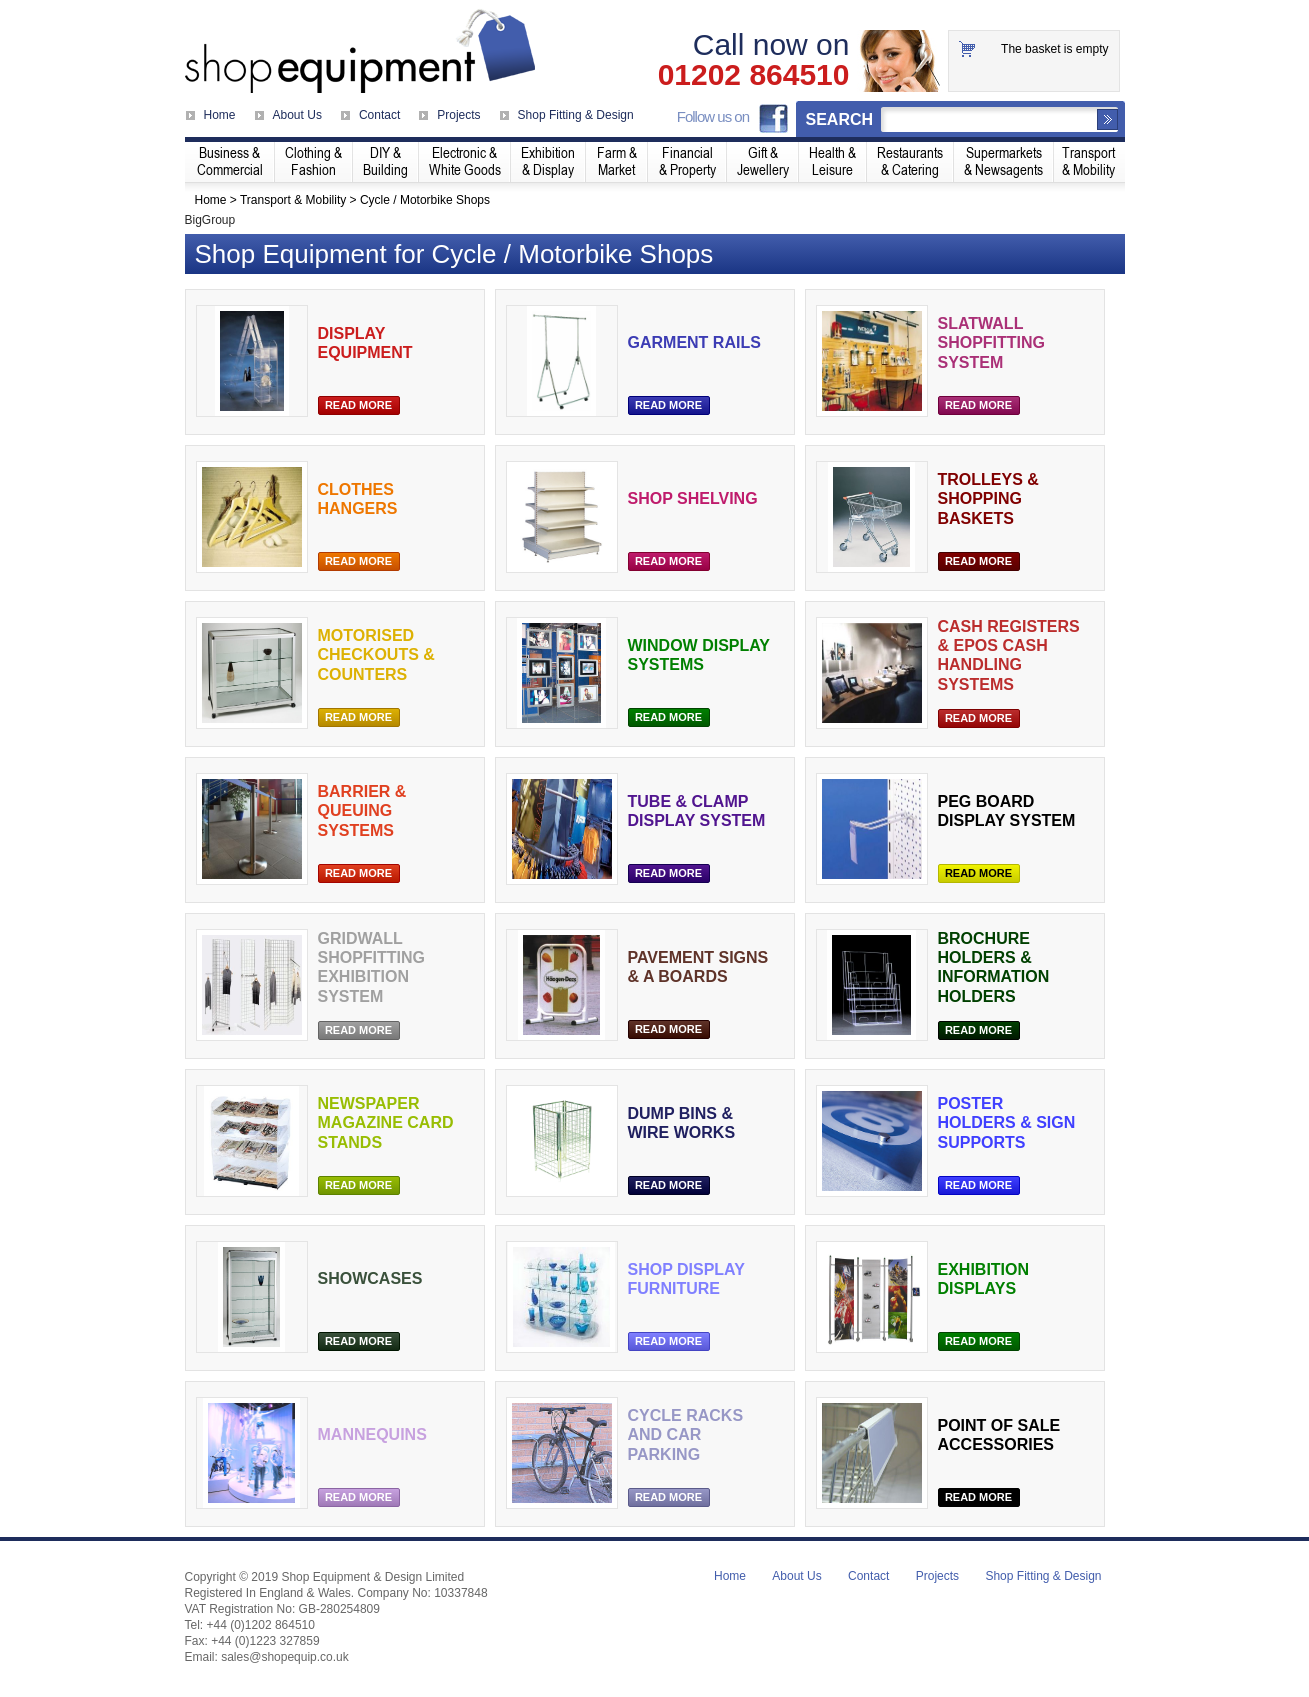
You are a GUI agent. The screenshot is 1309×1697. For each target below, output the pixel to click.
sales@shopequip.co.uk (285, 1657)
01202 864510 (754, 75)
